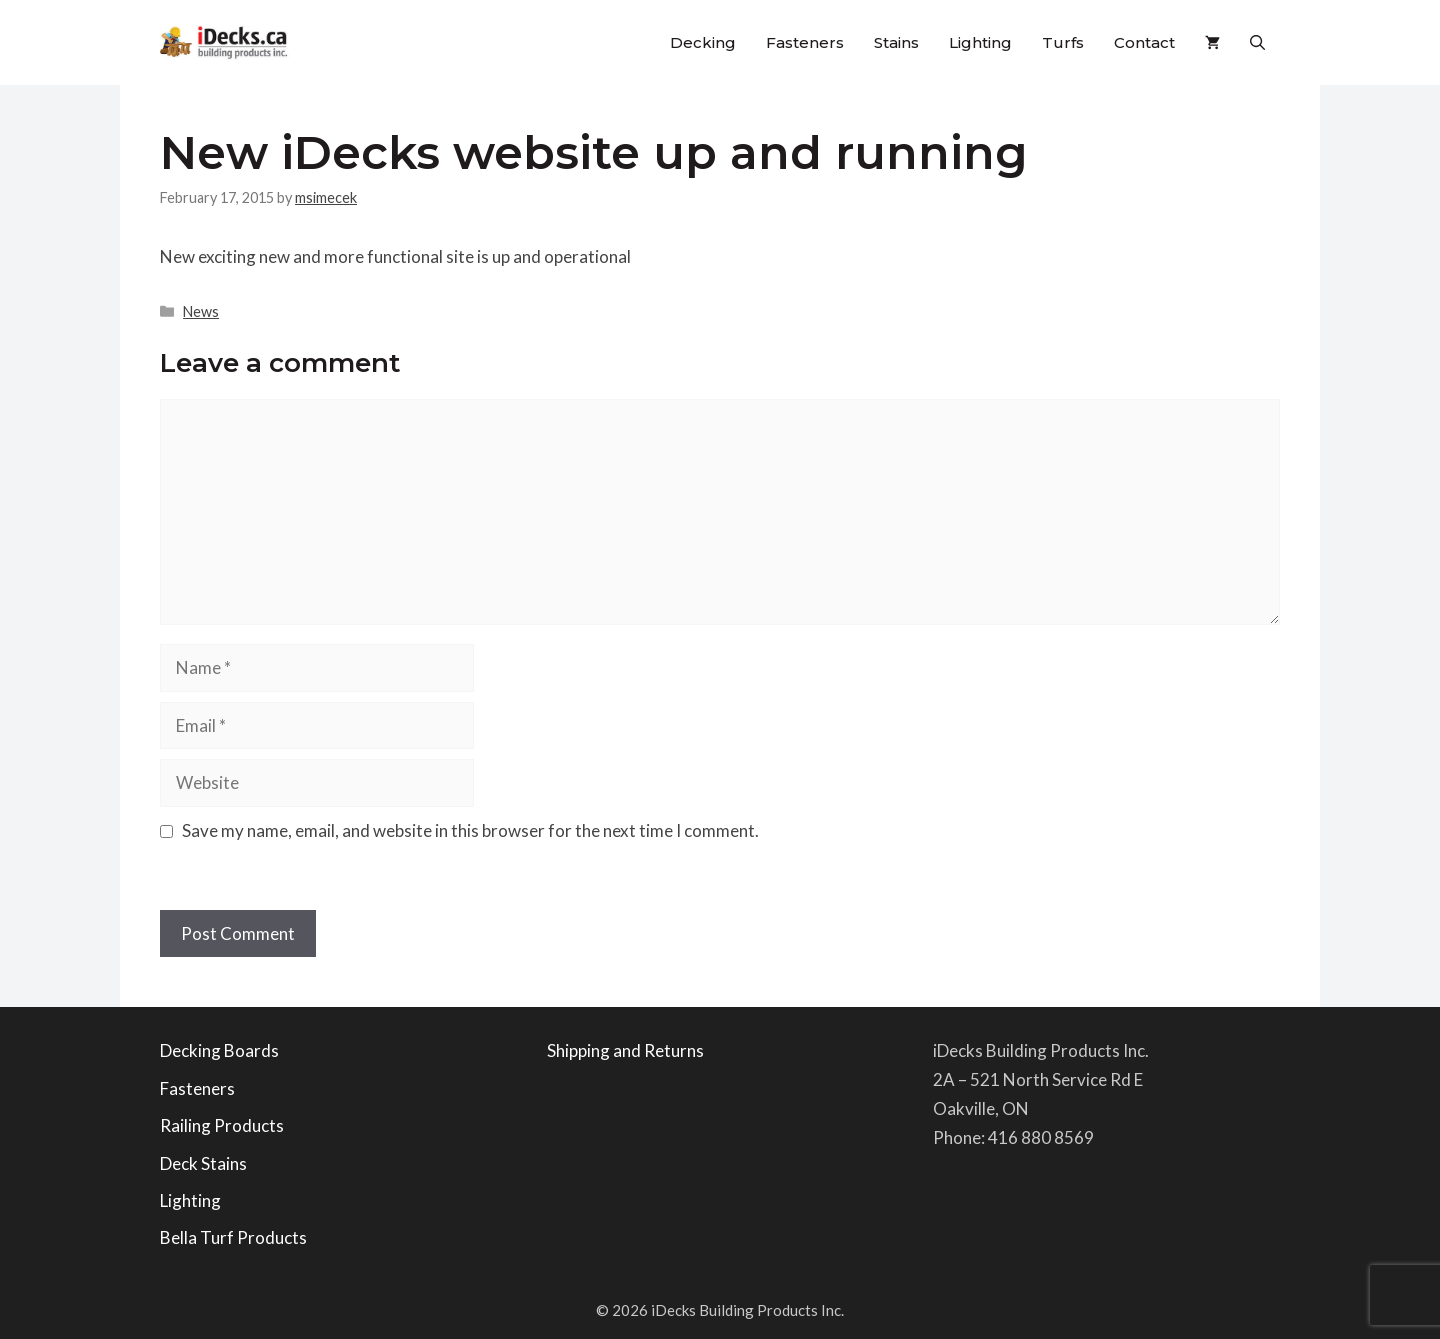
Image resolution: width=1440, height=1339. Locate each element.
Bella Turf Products (233, 1237)
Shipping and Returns (625, 1050)
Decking (703, 42)
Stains (896, 42)
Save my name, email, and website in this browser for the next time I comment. (470, 830)
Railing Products (222, 1125)
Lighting (980, 42)
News (201, 311)
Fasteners (805, 42)
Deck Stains (203, 1163)
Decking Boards (219, 1050)
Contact (1144, 42)
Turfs (1063, 42)
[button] (1257, 42)
